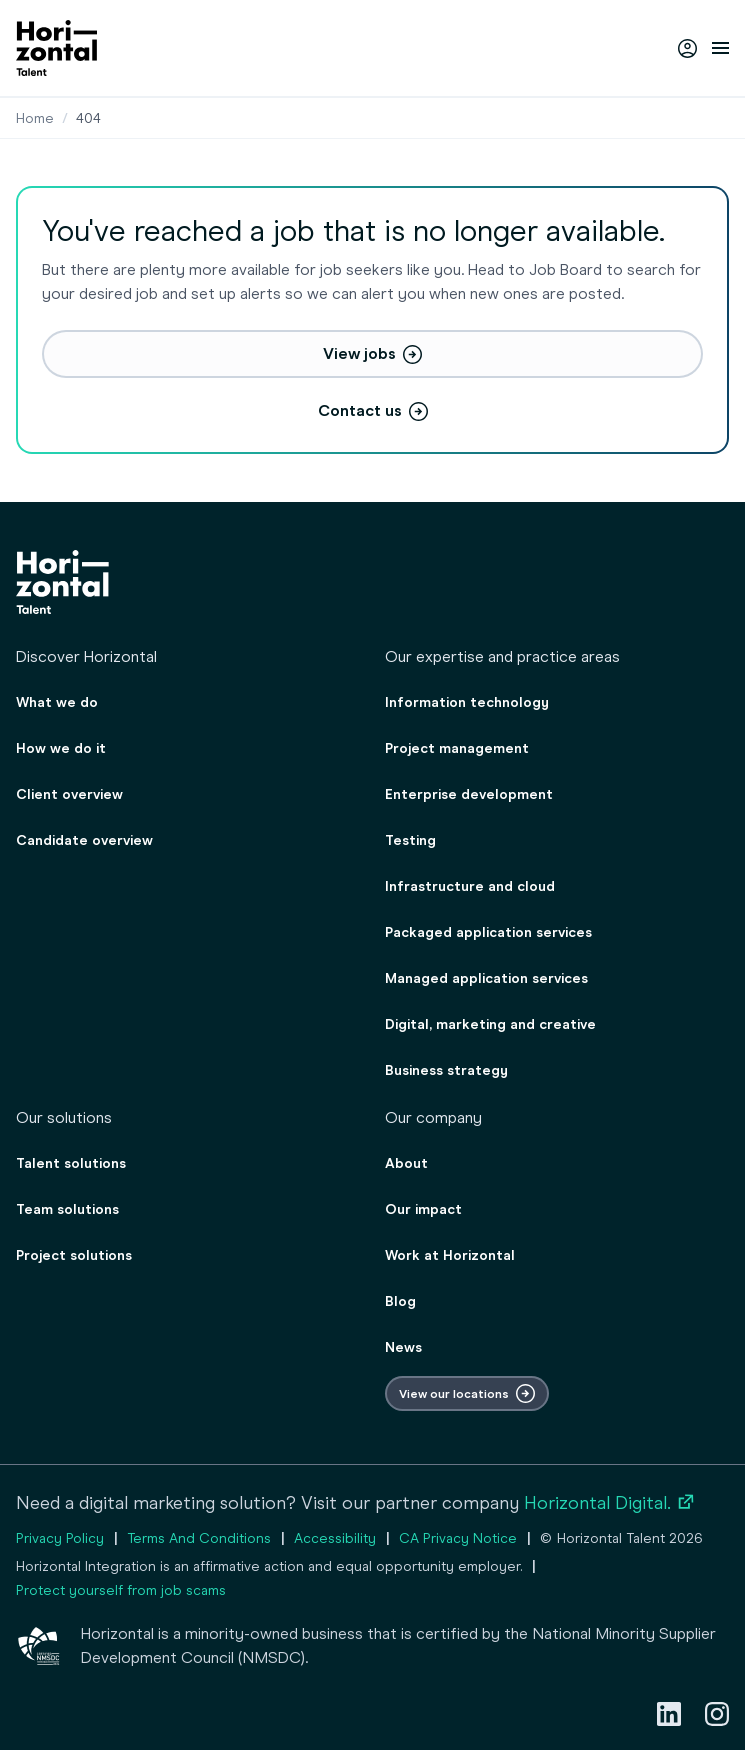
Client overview (69, 794)
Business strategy (446, 1070)
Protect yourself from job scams (121, 1590)
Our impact (423, 1209)
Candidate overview (84, 840)
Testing (410, 840)
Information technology (467, 702)
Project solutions (74, 1255)
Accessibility (335, 1538)
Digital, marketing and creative (490, 1024)
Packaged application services (488, 932)
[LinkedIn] (669, 1714)
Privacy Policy (60, 1538)
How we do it (61, 748)
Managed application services (486, 978)
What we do (57, 702)
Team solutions (67, 1209)
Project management (457, 748)
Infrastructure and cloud (470, 886)
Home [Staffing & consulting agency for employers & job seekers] (35, 118)
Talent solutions (71, 1163)
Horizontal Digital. (610, 1503)
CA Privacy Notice (458, 1538)
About (406, 1163)
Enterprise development (469, 794)
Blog (400, 1301)
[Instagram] (717, 1714)
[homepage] (56, 48)
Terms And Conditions (199, 1538)
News (403, 1347)
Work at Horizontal (450, 1255)
